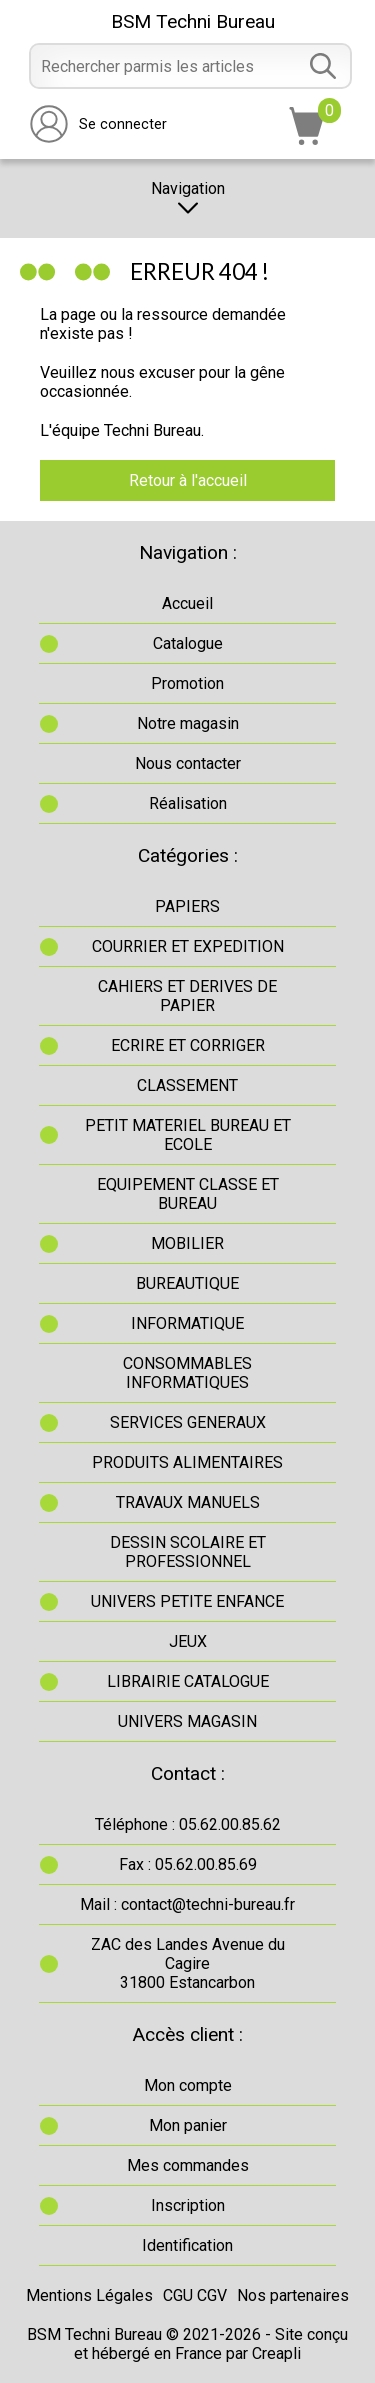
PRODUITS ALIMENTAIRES (187, 1462)
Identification (187, 2245)
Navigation (188, 198)
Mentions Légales (89, 2295)
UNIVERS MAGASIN (187, 1721)
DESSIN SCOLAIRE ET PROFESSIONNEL (188, 1552)
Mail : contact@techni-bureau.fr (187, 1904)
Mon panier (188, 2125)
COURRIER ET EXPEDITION (188, 946)
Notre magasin (188, 723)
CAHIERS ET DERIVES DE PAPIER (187, 996)
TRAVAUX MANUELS (188, 1502)
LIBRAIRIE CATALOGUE (188, 1681)
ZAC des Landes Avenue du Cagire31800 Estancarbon (188, 1963)
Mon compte (188, 2085)
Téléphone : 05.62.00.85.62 (188, 1824)
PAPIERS (187, 906)
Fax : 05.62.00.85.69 (188, 1864)
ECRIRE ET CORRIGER (188, 1045)
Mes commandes (188, 2165)
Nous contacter (188, 763)
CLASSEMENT (187, 1085)
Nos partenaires (293, 2295)
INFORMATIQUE (187, 1323)
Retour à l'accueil (188, 480)
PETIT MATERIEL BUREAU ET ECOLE (188, 1135)
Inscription (188, 2205)
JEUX (188, 1641)
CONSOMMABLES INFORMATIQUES (187, 1373)
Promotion (187, 683)
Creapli (276, 2353)
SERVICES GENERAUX (188, 1422)
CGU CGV (195, 2295)
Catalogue (188, 643)
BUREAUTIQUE (187, 1283)
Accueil (187, 603)
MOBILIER (187, 1243)
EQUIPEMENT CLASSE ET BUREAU (188, 1194)
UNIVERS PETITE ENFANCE (187, 1601)
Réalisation (188, 803)
